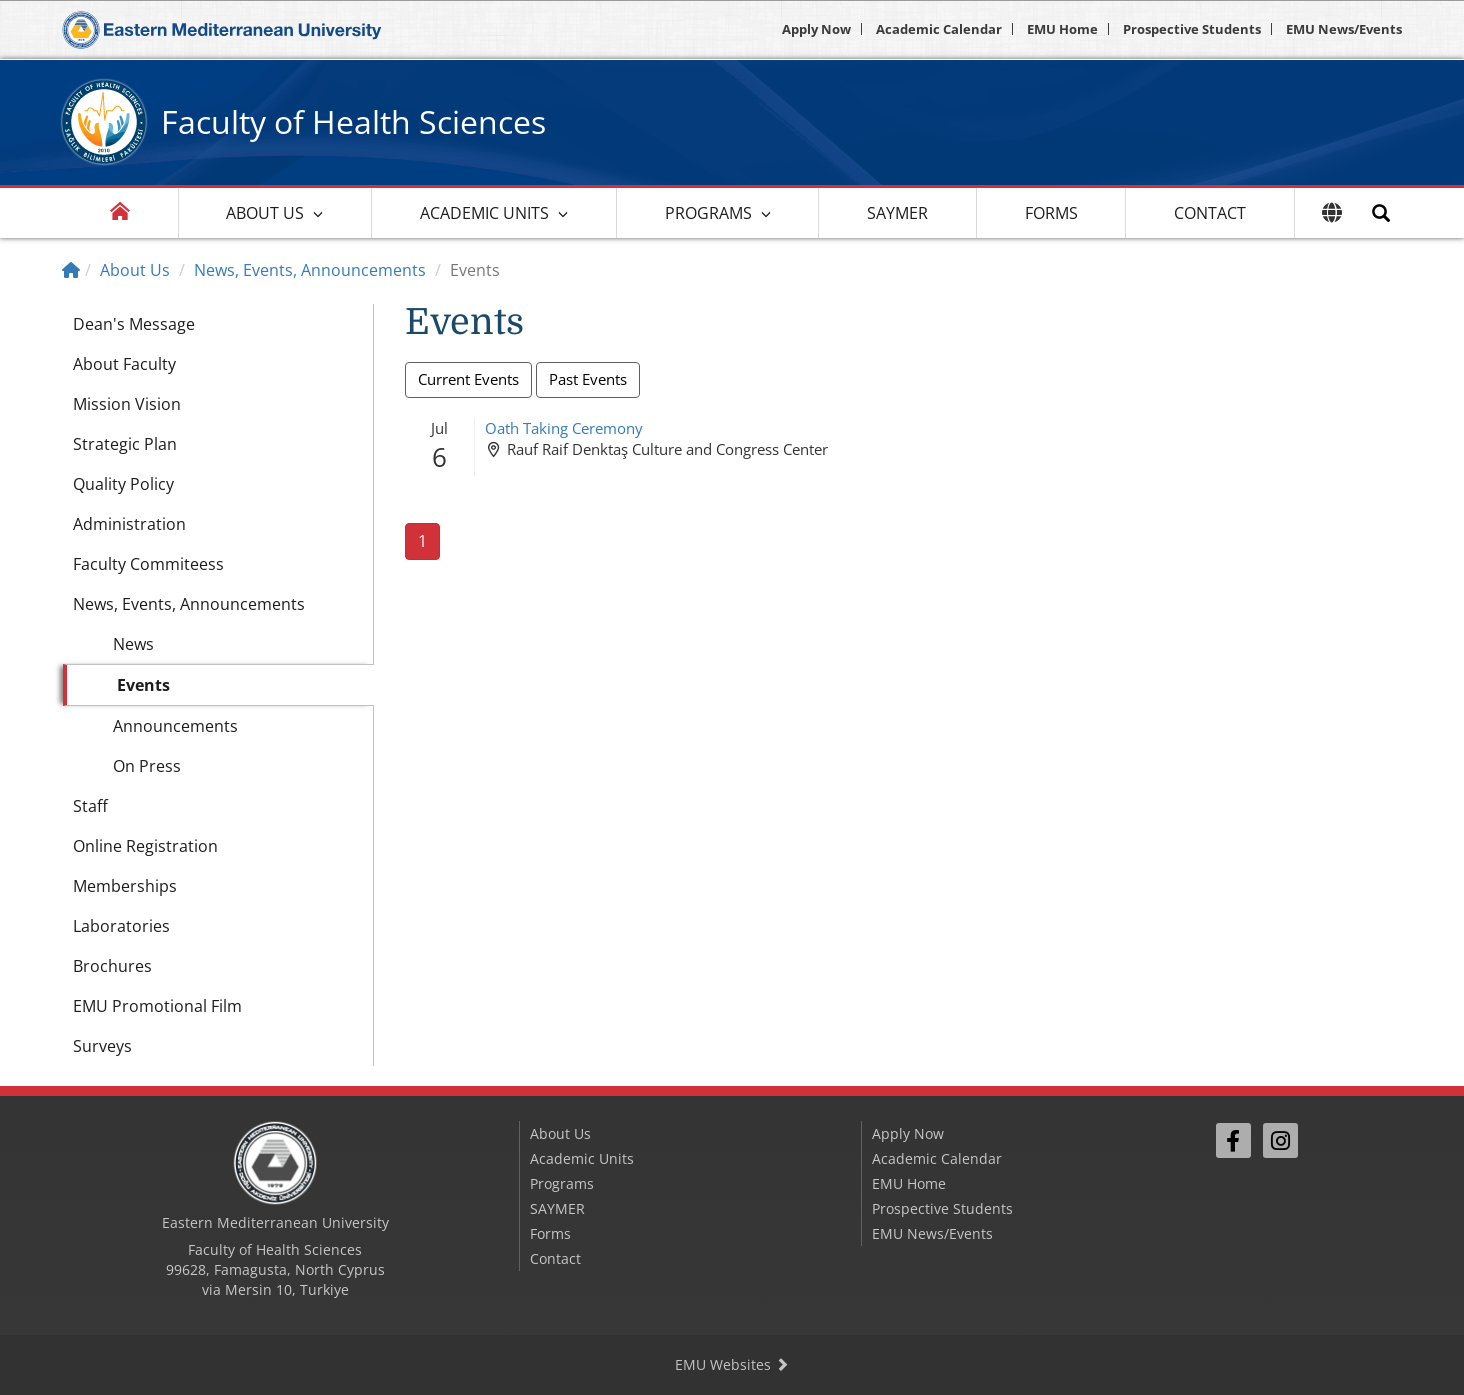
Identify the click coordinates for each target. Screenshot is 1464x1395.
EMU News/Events (1344, 29)
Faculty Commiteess (148, 564)
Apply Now (816, 29)
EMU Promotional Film (157, 1006)
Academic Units (484, 213)
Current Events (468, 379)
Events (143, 685)
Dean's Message (134, 324)
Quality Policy (123, 484)
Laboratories (121, 926)
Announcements (175, 726)
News (133, 644)
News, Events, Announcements (310, 270)
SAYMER (897, 213)
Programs (708, 213)
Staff (90, 806)
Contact (1210, 213)
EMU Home (1062, 29)
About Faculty (124, 364)
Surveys (102, 1046)
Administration (129, 524)
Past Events (588, 379)
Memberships (125, 886)
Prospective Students (1192, 29)
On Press (147, 766)
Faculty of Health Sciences (353, 121)
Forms (1051, 213)
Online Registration (145, 846)
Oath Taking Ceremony (564, 428)
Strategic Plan (125, 444)
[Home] (71, 270)
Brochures (112, 966)
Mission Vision (127, 404)
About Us (265, 213)
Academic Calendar (939, 29)
